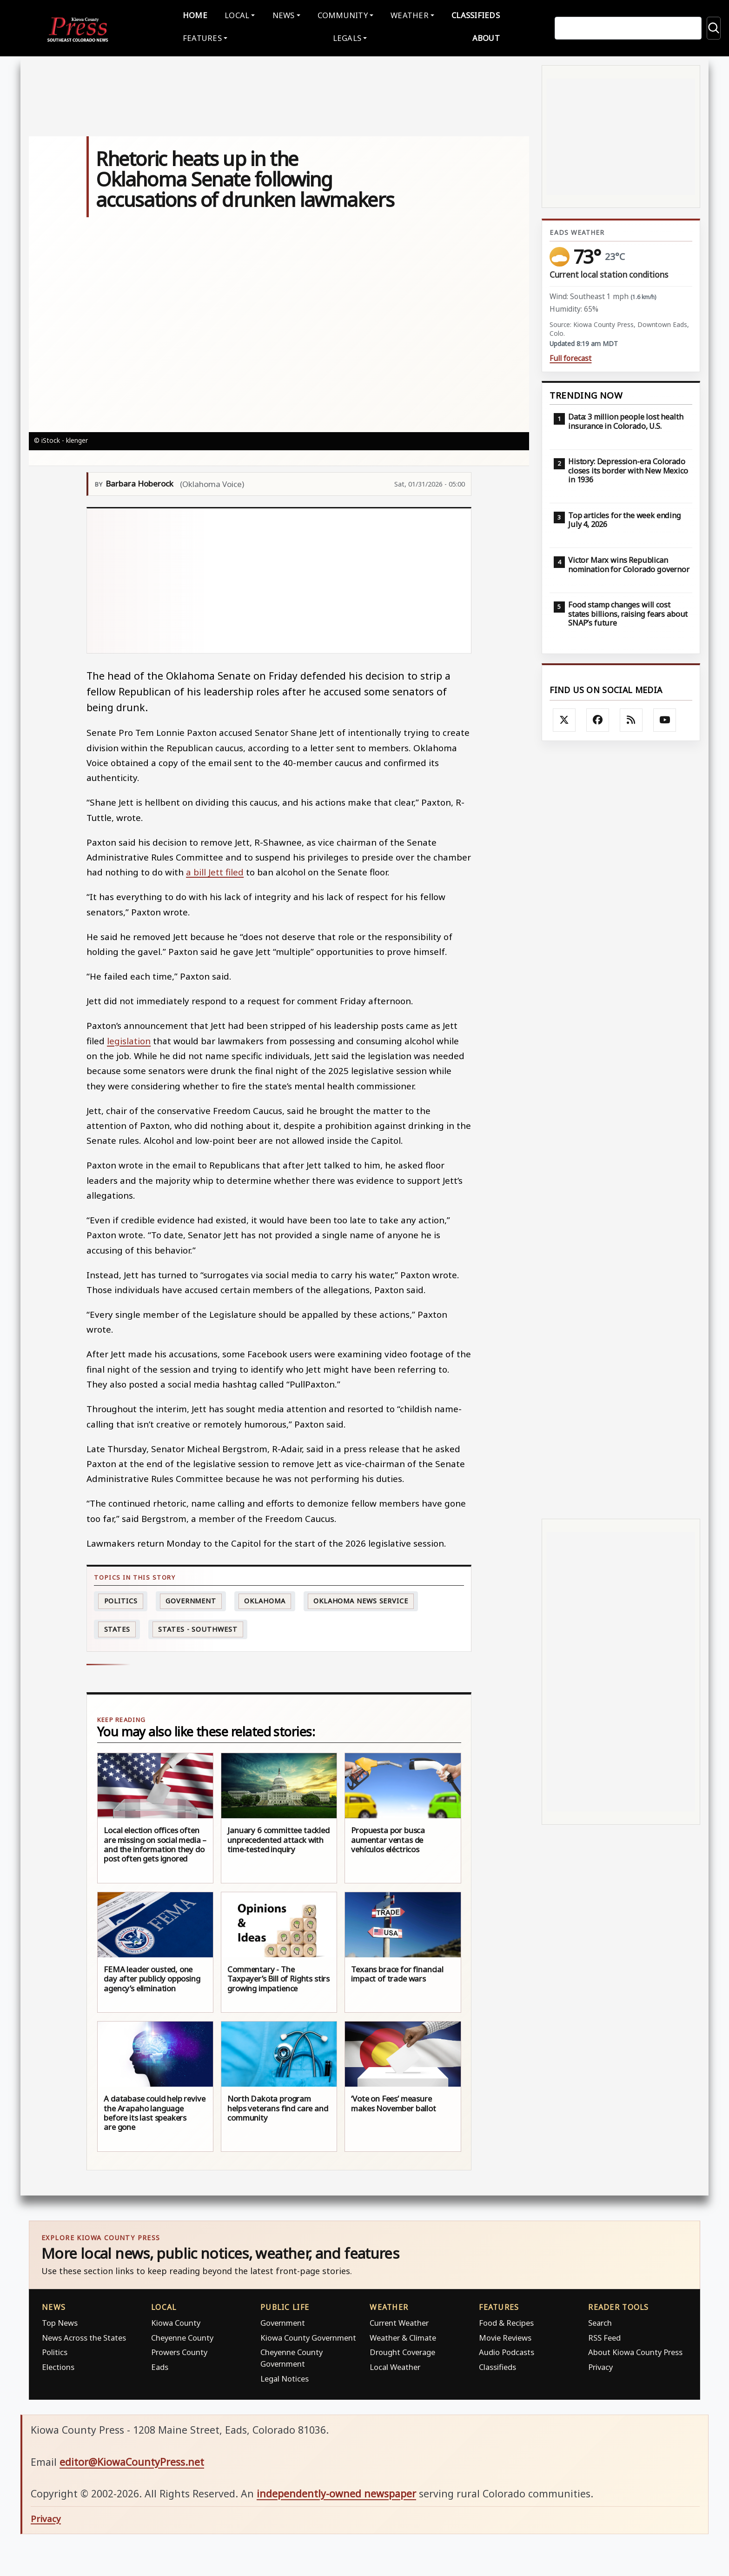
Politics (54, 2350)
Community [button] (343, 14)
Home (195, 14)
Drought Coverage (402, 2350)
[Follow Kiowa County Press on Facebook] (598, 718)
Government (191, 1599)
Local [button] (237, 14)
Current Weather (399, 2321)
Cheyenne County (182, 2335)
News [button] (283, 14)
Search (600, 2321)
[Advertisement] (279, 579)
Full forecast (570, 357)
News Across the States (84, 2335)
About (486, 37)
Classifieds (475, 14)
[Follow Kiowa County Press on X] (564, 718)
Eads (159, 2365)
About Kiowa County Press (635, 2350)
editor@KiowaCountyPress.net (132, 2460)
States (117, 1627)
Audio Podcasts (506, 2350)
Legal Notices (284, 2376)
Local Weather (395, 2365)
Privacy (600, 2365)
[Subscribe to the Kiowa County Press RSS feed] (631, 718)
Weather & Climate (403, 2335)
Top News (60, 2321)
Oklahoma (264, 1599)
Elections (58, 2365)
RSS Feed (604, 2335)
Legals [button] (347, 37)
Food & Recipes (506, 2321)
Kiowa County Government (308, 2335)
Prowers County (179, 2350)
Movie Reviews (505, 2335)
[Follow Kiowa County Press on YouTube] (664, 718)
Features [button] (202, 37)
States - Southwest (197, 1627)
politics (121, 1599)
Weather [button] (410, 14)
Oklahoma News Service (360, 1599)
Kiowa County (175, 2321)
